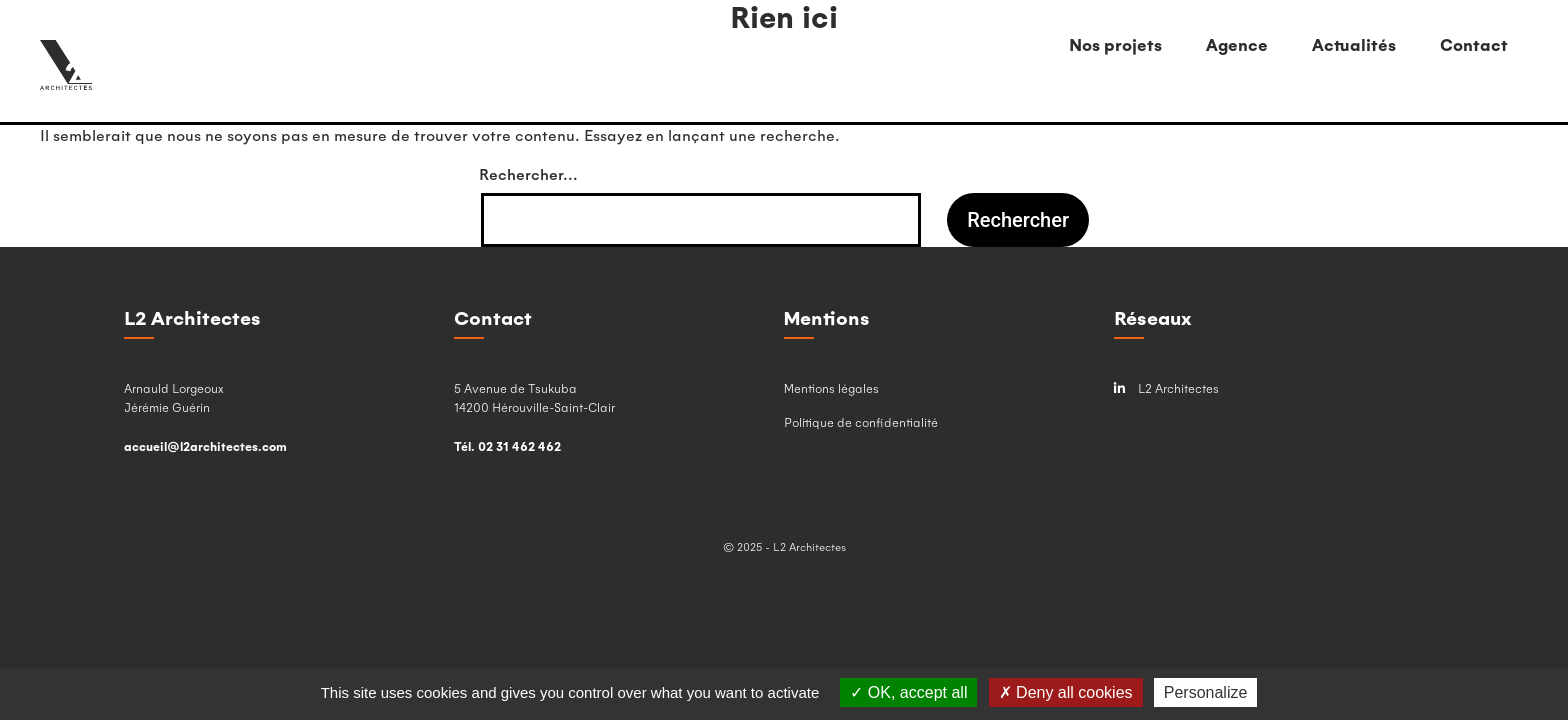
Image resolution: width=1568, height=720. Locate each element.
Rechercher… (528, 173)
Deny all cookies (1066, 692)
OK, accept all (908, 692)
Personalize (1206, 692)
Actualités (1354, 44)
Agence (1237, 44)
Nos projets (1115, 44)
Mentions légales (831, 388)
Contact (1474, 44)
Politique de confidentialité (861, 422)
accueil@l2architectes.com (205, 446)
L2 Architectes (1166, 388)
